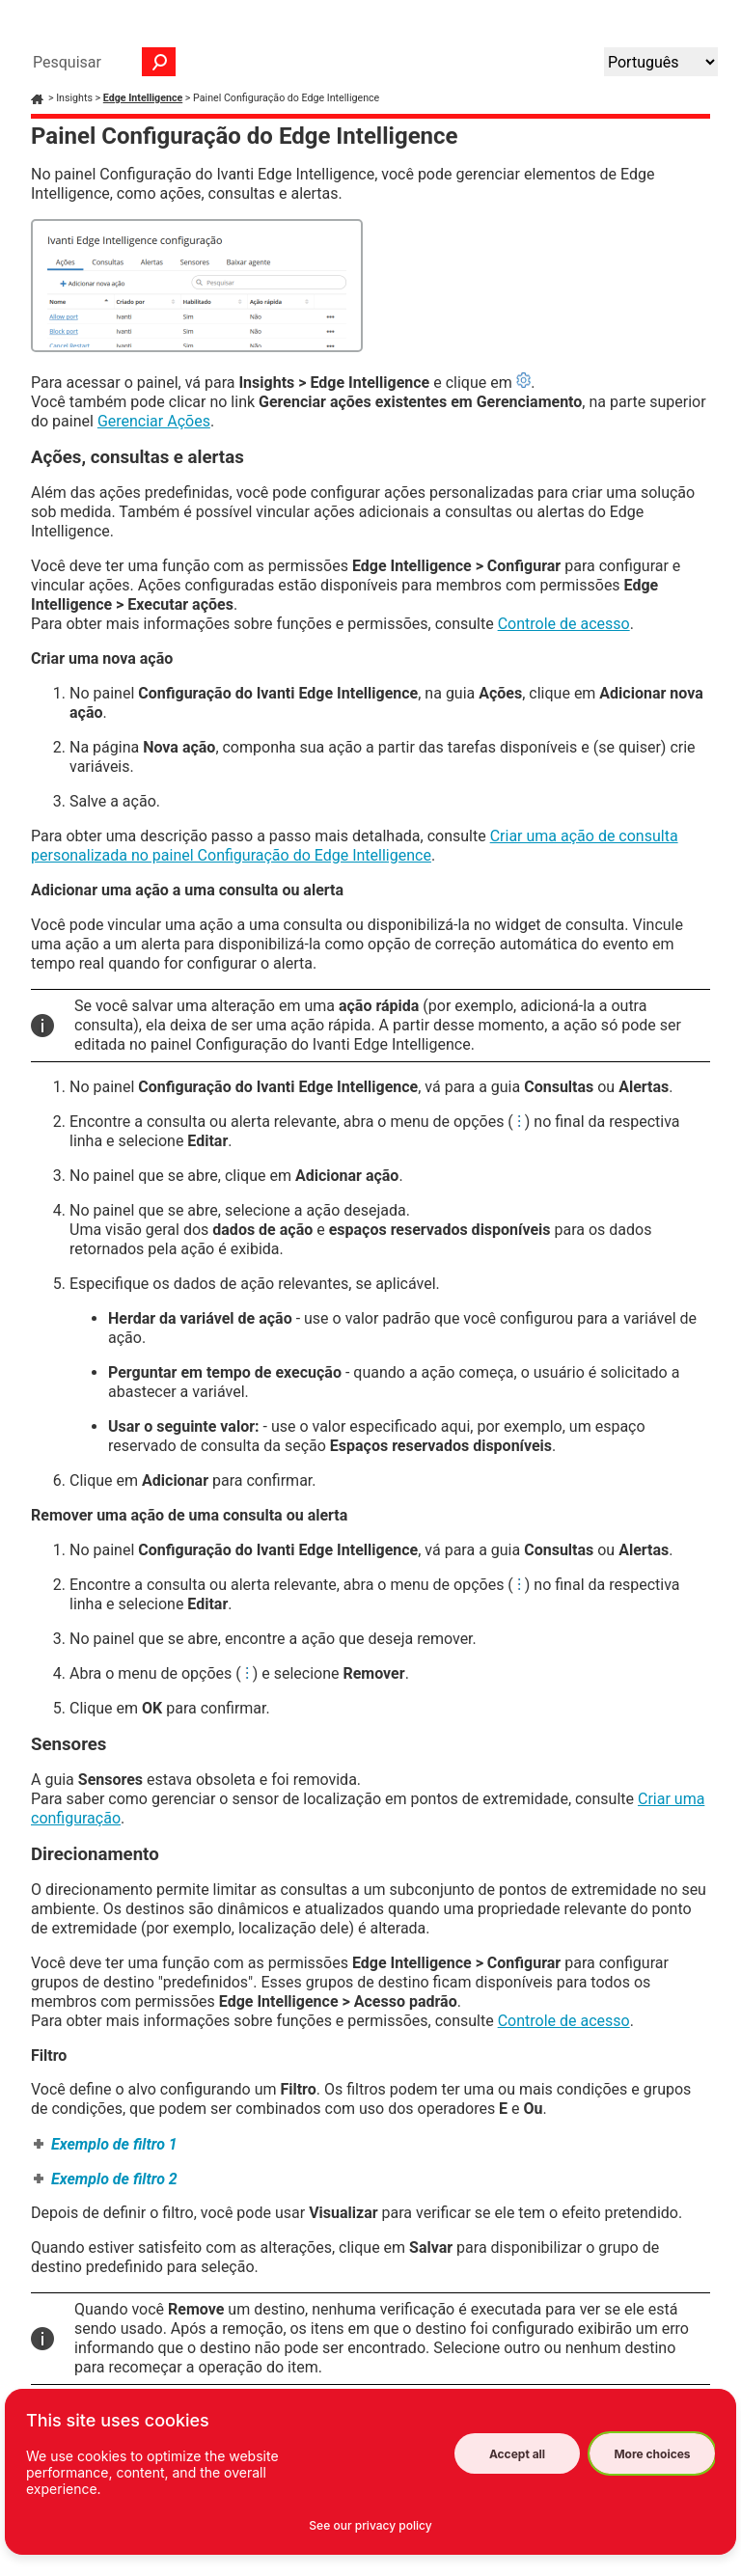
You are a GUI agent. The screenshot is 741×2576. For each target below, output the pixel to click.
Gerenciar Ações (153, 421)
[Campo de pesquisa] (99, 61)
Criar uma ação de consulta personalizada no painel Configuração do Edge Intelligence (354, 845)
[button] (159, 61)
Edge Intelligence (142, 98)
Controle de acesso (564, 624)
